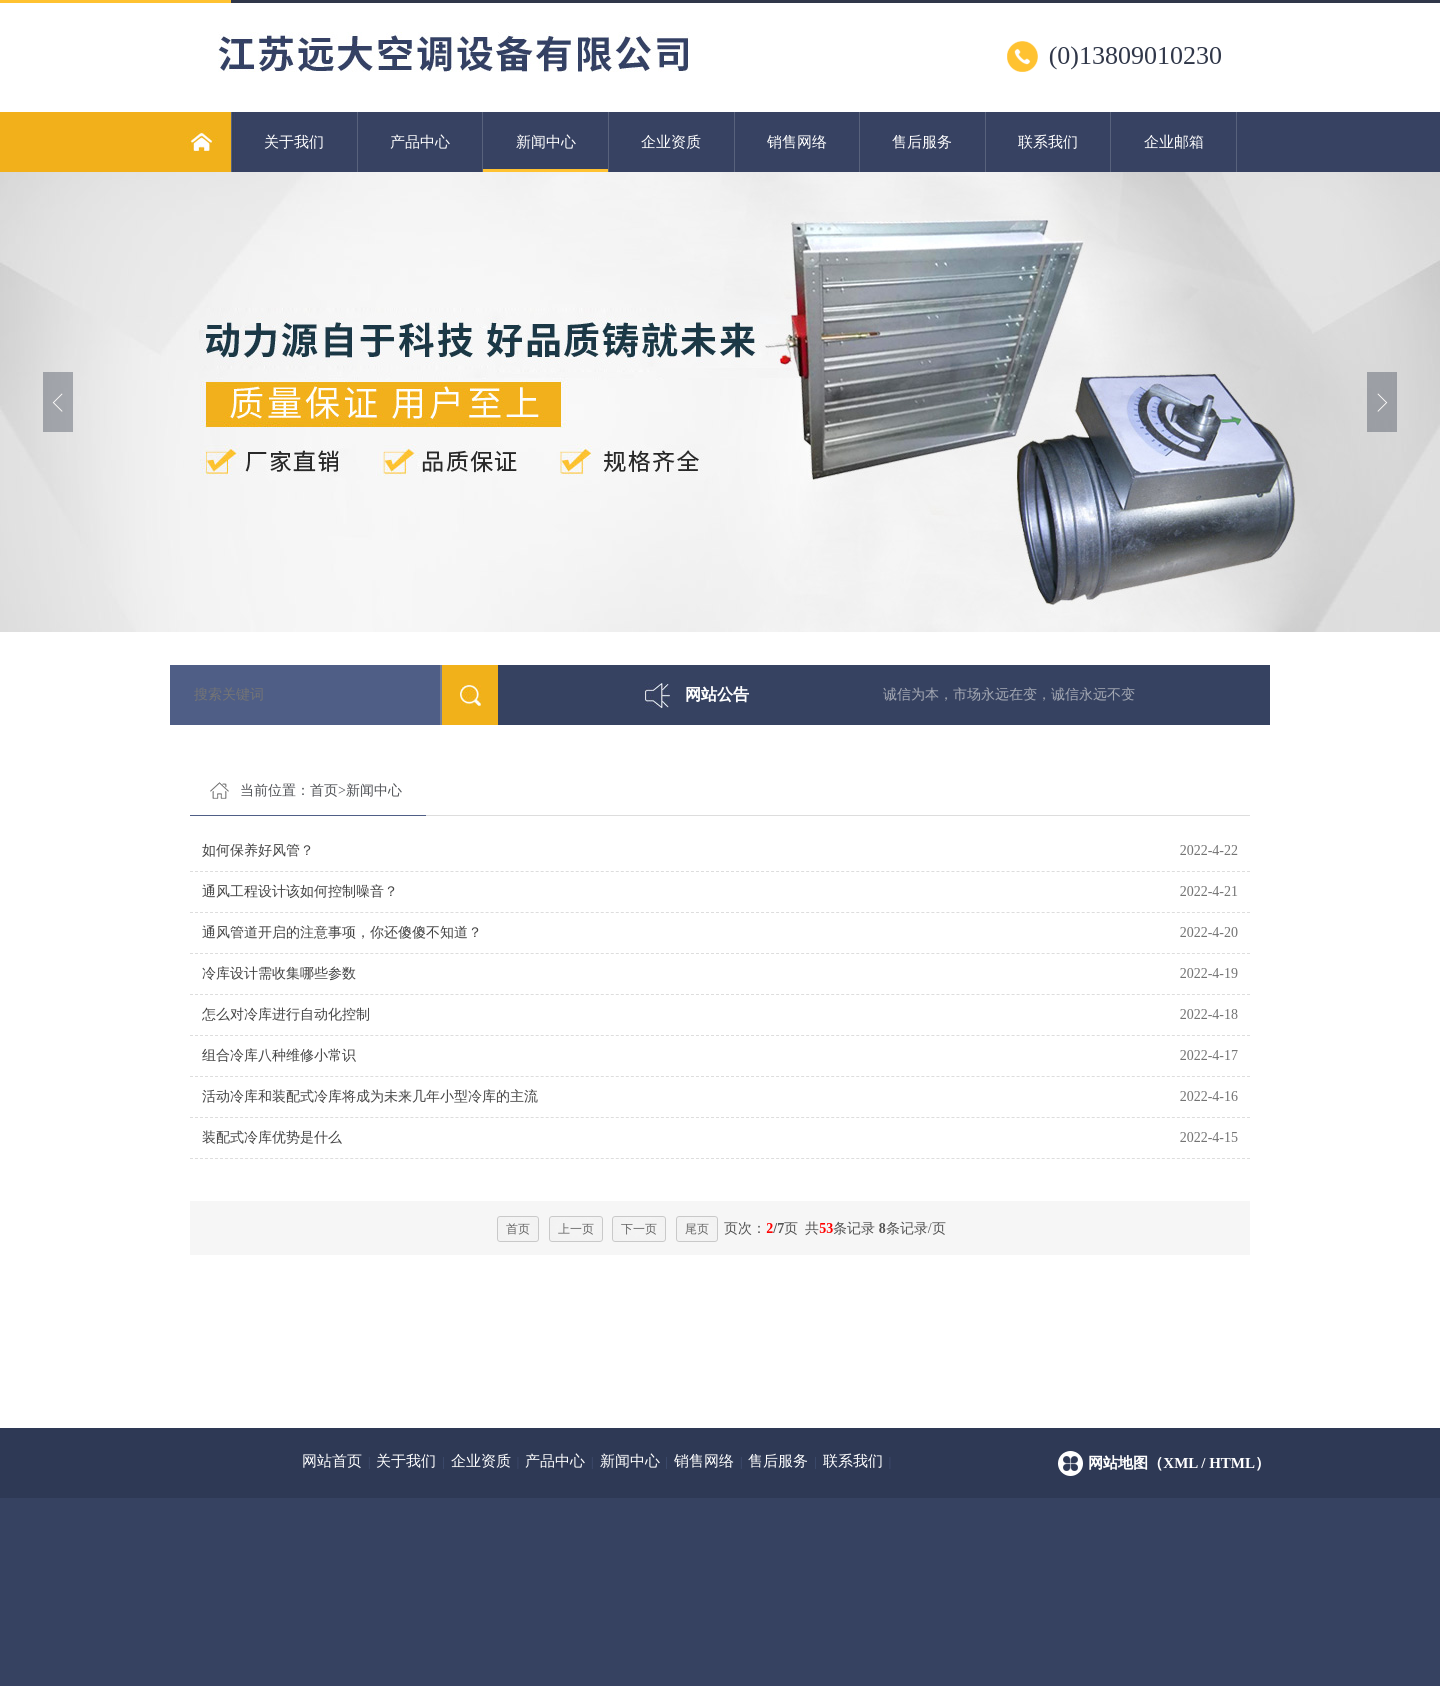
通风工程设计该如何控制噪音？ (300, 891)
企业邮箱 (1174, 142)
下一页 (639, 1229)
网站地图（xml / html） (1179, 1463)
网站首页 (332, 1461)
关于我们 (294, 142)
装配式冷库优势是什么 (272, 1137)
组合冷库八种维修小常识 (279, 1055)
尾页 (697, 1229)
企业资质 (671, 142)
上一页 (576, 1229)
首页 (324, 790)
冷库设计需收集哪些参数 (279, 973)
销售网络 (797, 142)
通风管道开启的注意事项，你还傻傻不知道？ (342, 932)
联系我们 (1048, 142)
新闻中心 (545, 153)
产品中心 (420, 142)
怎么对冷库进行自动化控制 (286, 1014)
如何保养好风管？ (258, 850)
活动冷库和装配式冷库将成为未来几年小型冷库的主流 (370, 1096)
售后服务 (922, 142)
